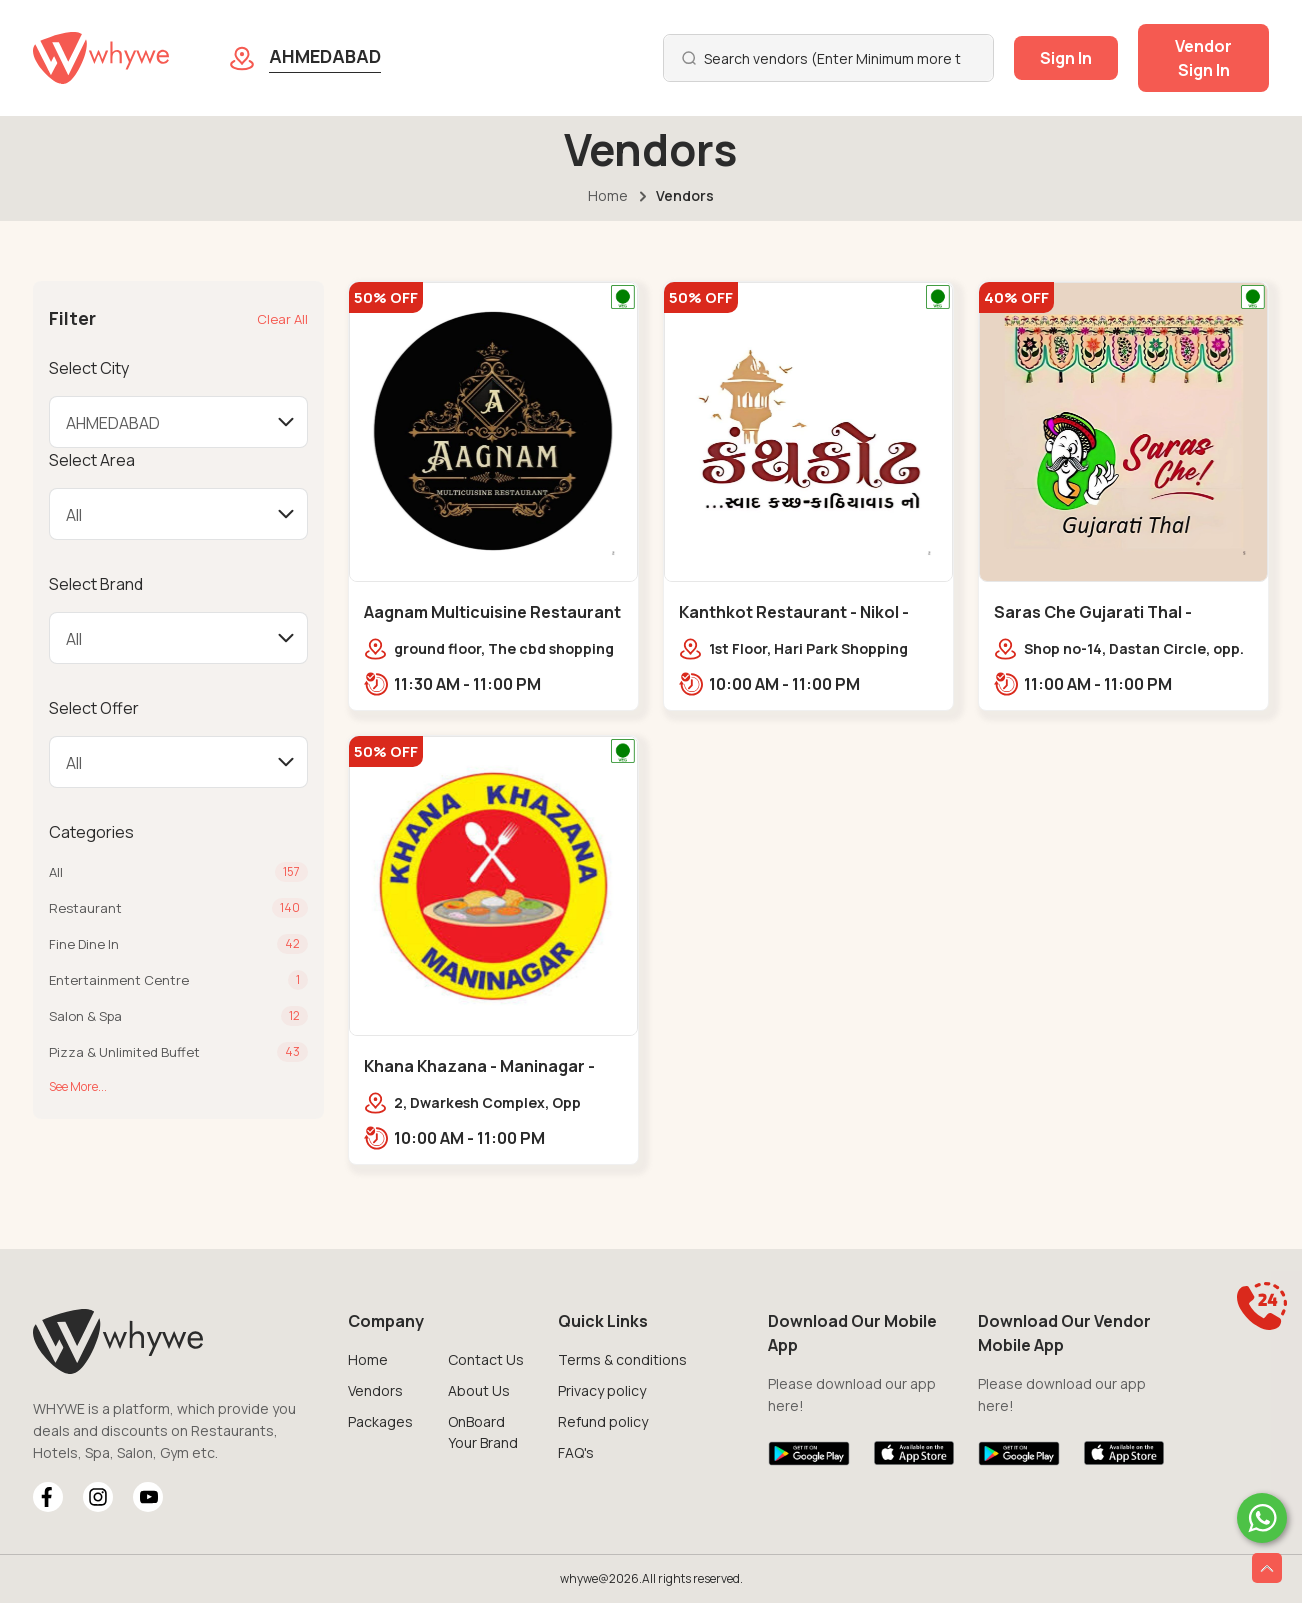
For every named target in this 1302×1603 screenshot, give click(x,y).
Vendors (375, 1390)
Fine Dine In (84, 944)
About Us (479, 1390)
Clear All (282, 319)
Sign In (1066, 58)
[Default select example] (178, 422)
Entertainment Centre (119, 980)
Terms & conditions (622, 1359)
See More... (78, 1086)
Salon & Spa (85, 1016)
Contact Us (486, 1359)
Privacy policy (602, 1390)
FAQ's (576, 1452)
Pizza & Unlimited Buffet (124, 1052)
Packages (380, 1421)
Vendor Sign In (1203, 58)
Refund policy (603, 1421)
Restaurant (85, 908)
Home (608, 195)
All (56, 872)
